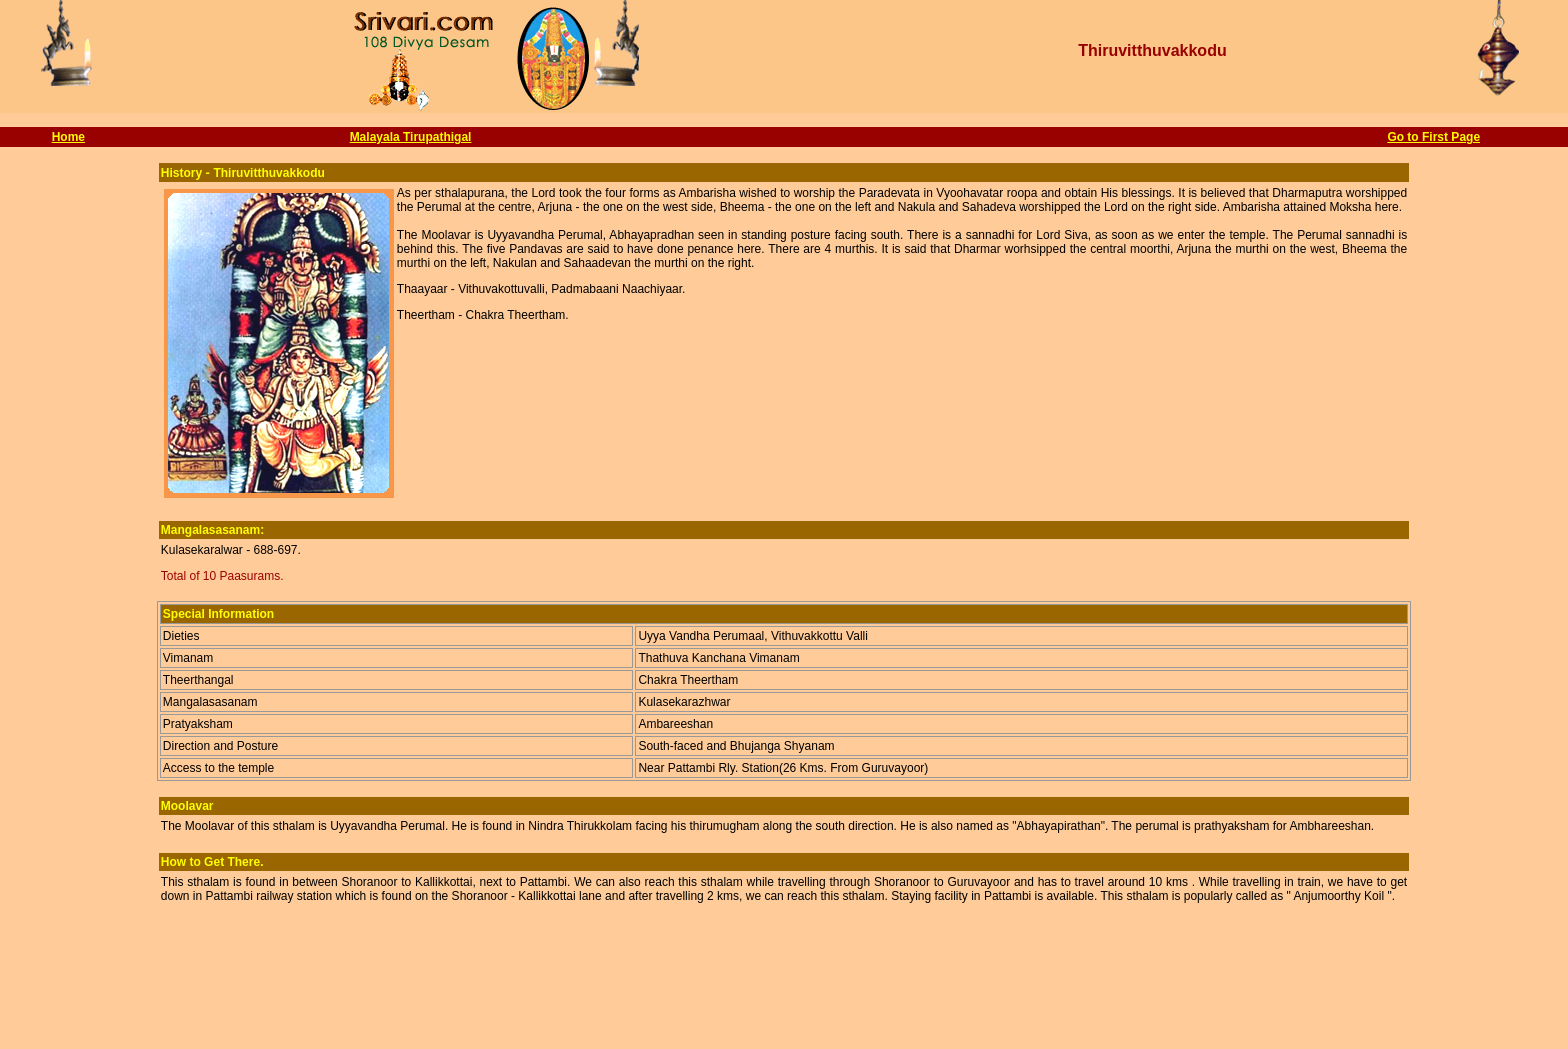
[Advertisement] (784, 1000)
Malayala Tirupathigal (411, 137)
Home (68, 137)
